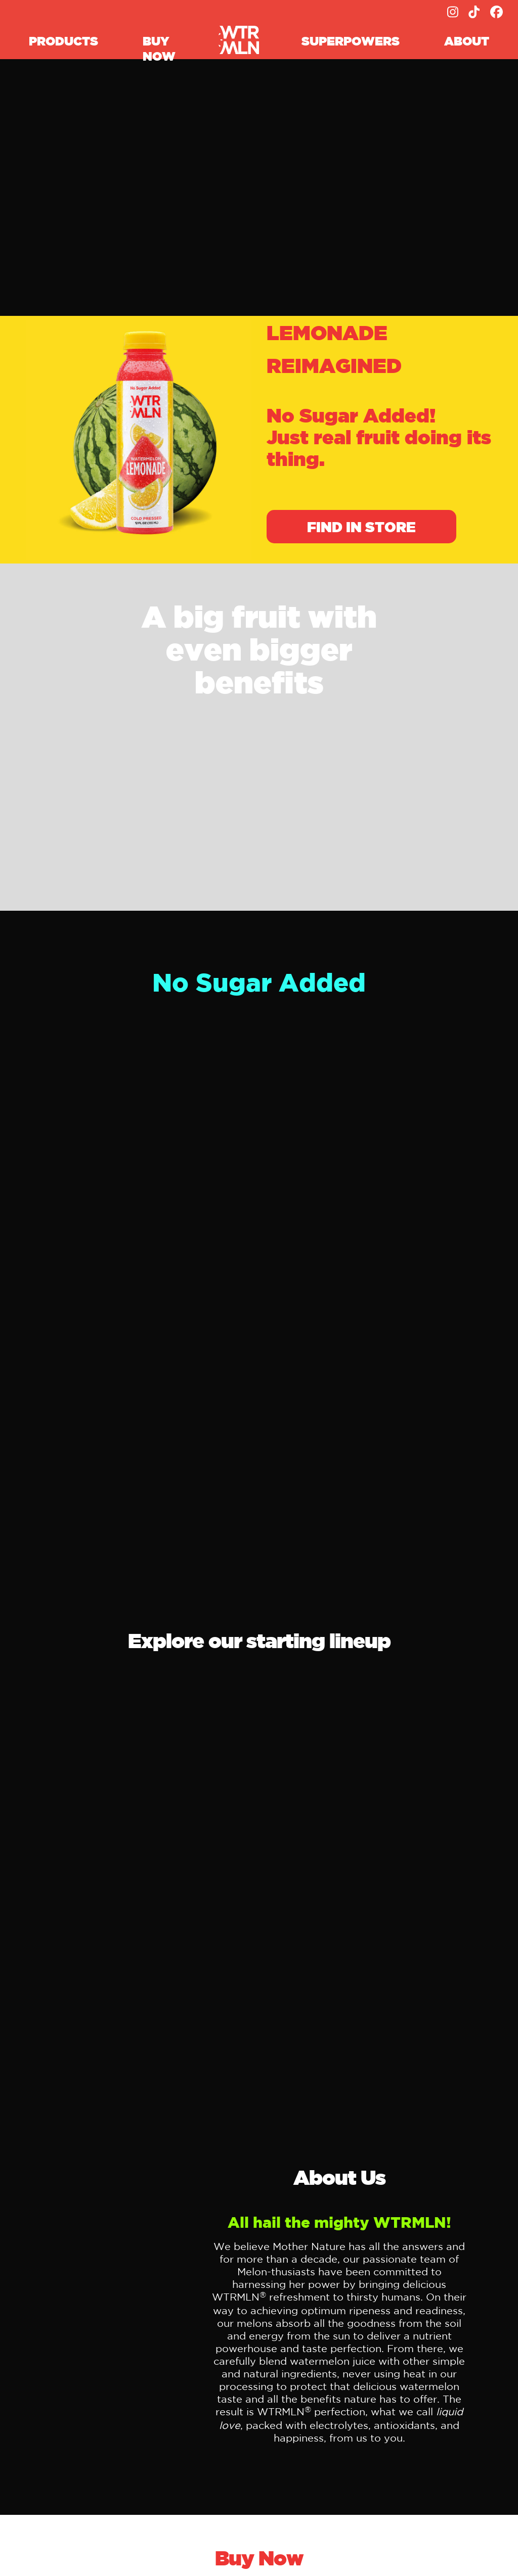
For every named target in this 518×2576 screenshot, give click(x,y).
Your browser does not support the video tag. (259, 188)
